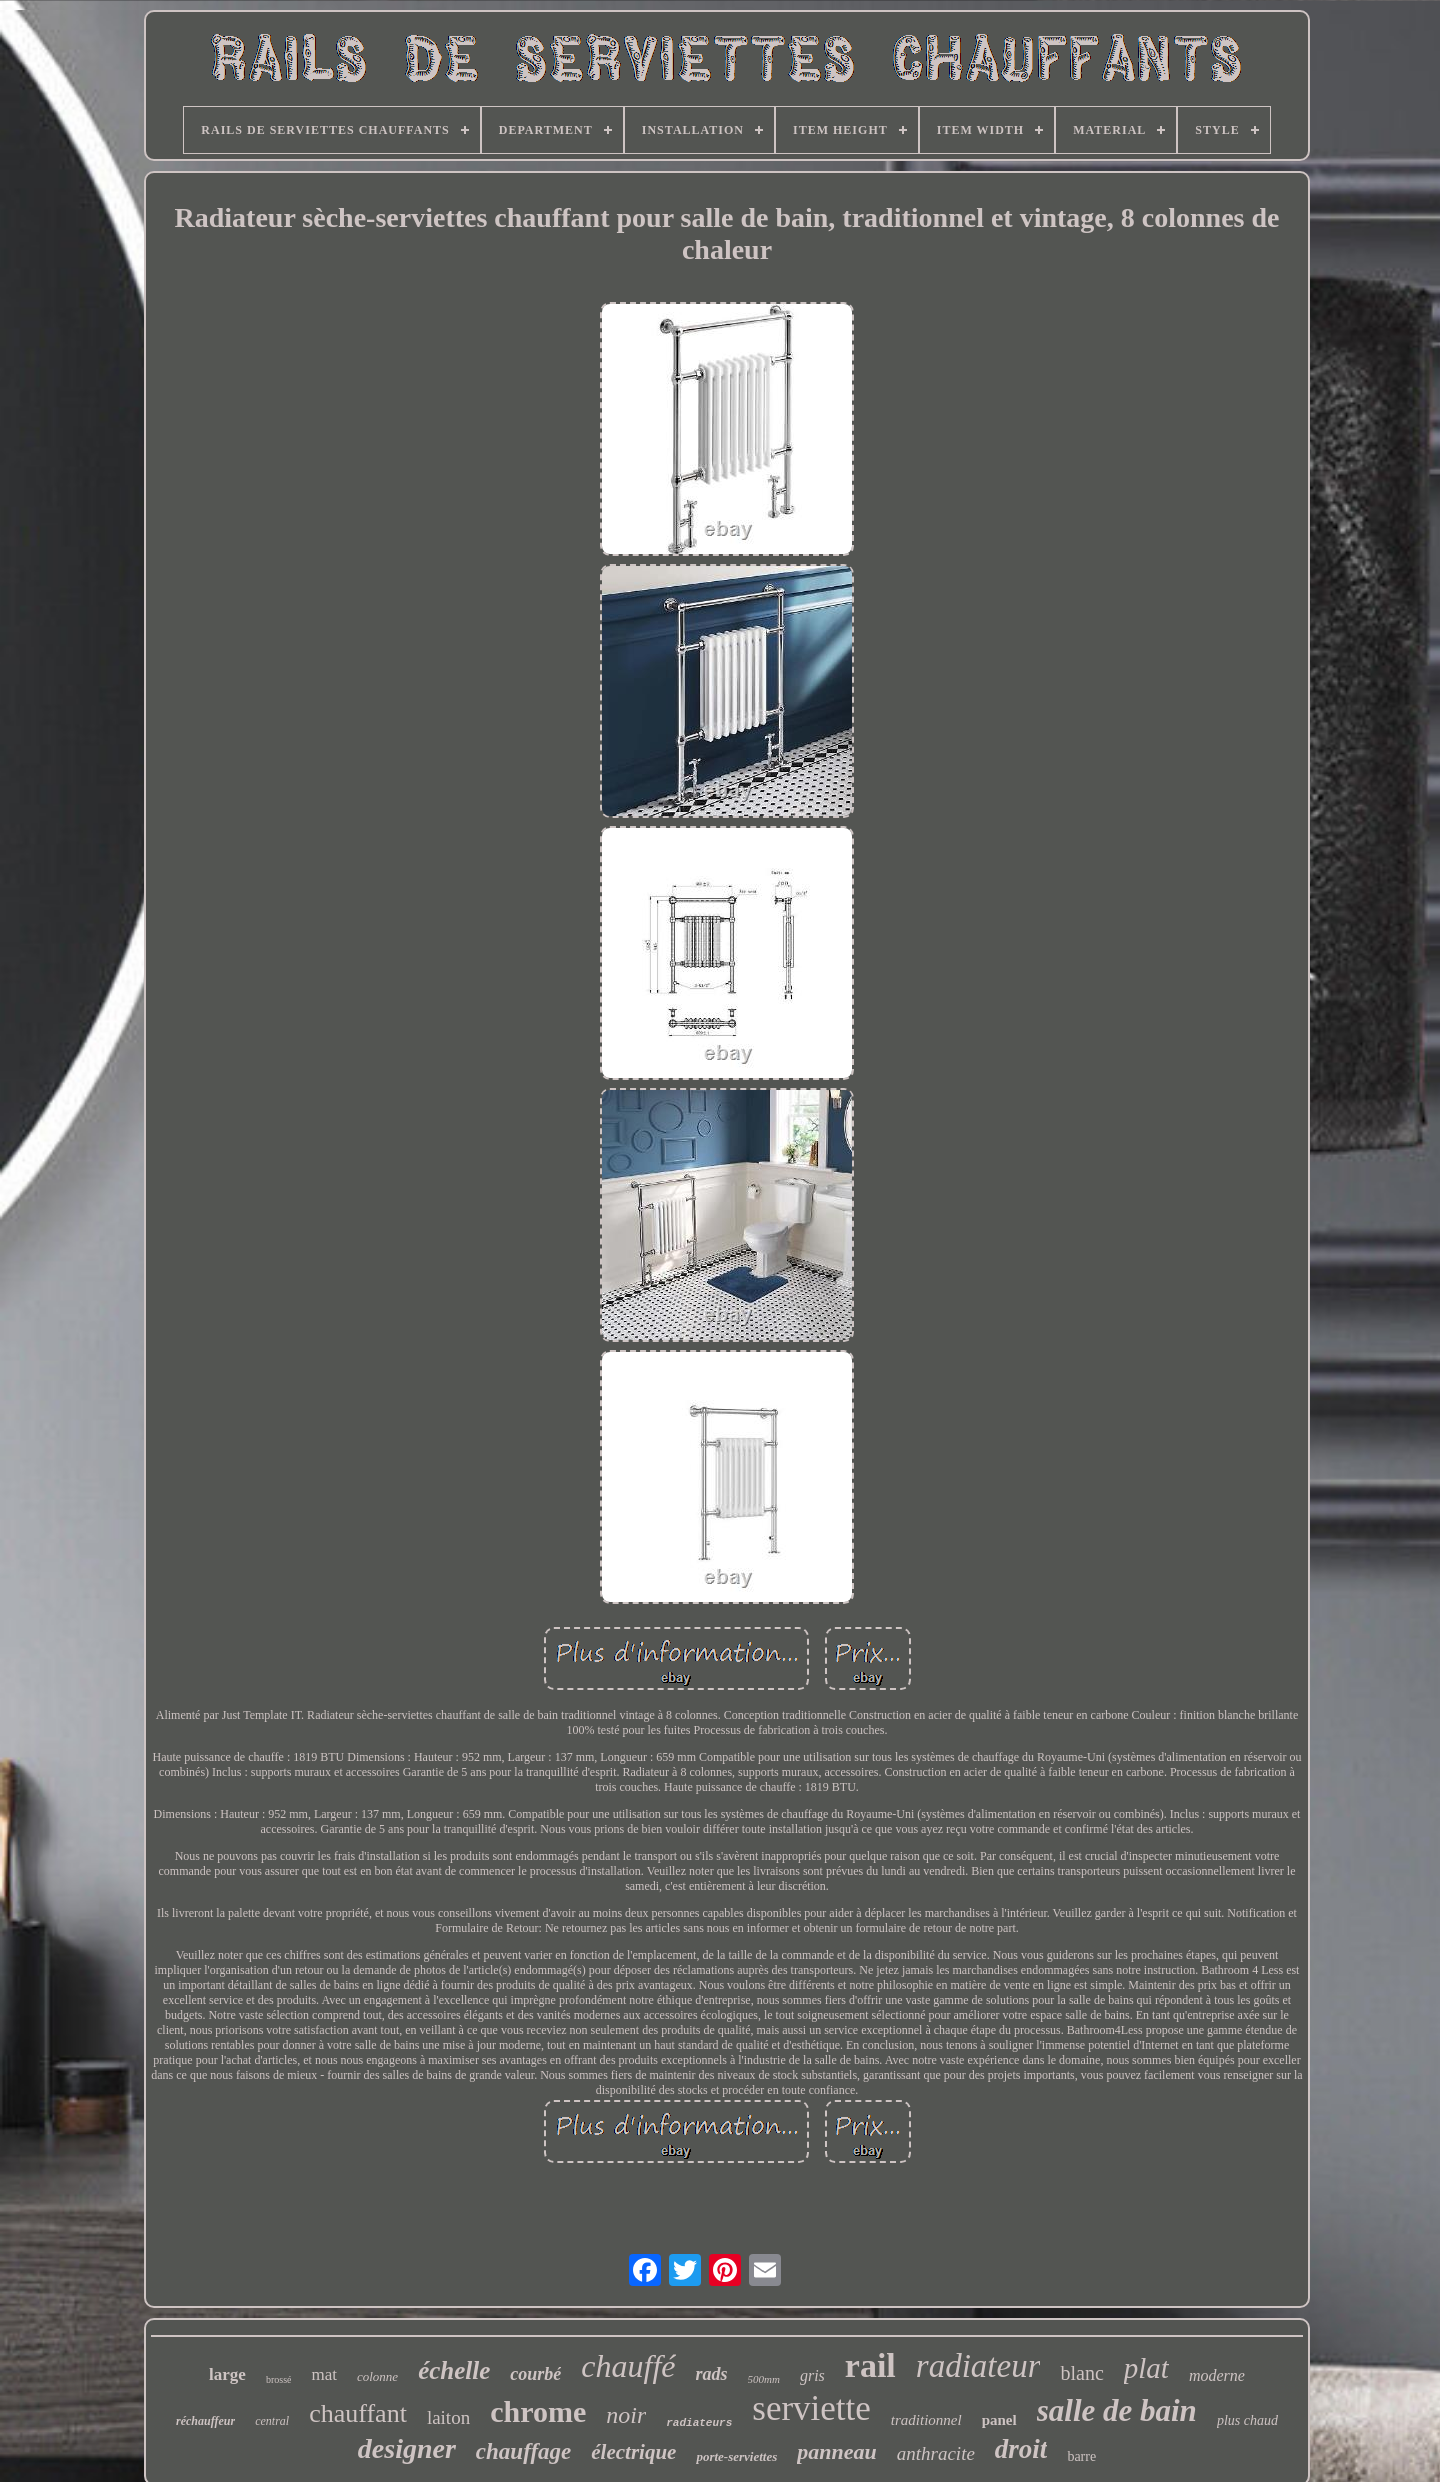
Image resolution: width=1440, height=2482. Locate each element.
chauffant (358, 2413)
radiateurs (699, 2423)
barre (1081, 2456)
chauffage (523, 2451)
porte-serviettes (736, 2456)
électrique (633, 2452)
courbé (535, 2374)
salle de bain (1117, 2410)
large (227, 2374)
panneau (836, 2451)
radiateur (978, 2366)
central (272, 2421)
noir (626, 2415)
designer (407, 2448)
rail (870, 2365)
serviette (811, 2408)
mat (324, 2374)
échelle (454, 2370)
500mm (764, 2379)
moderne (1217, 2375)
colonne (377, 2376)
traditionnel (926, 2420)
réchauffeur (205, 2421)
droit (1021, 2449)
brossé (279, 2379)
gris (812, 2375)
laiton (448, 2417)
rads (712, 2374)
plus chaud (1247, 2420)
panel (999, 2420)
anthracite (936, 2453)
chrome (538, 2411)
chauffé (628, 2366)
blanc (1081, 2373)
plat (1146, 2368)
